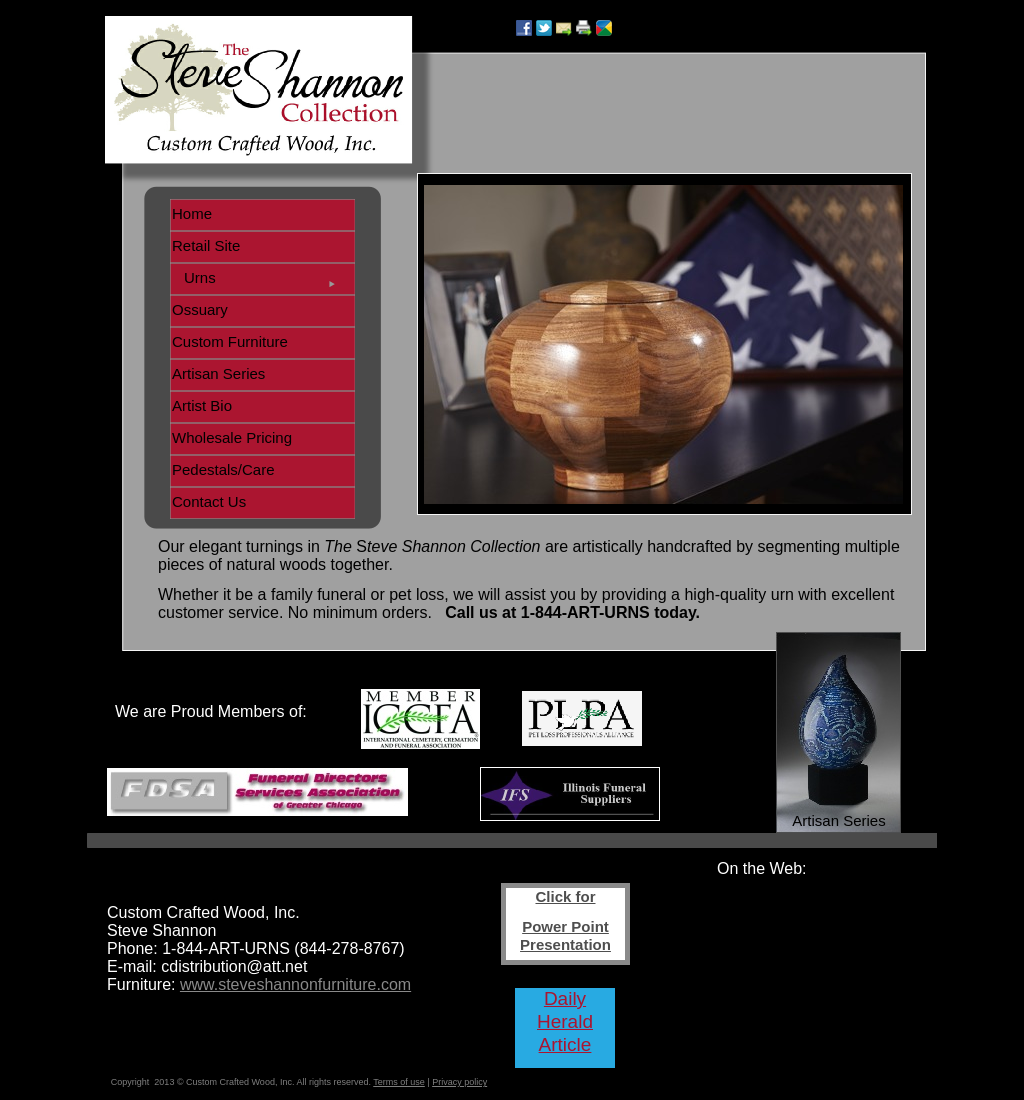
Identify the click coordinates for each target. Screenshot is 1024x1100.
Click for (565, 896)
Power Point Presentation (565, 935)
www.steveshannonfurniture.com (295, 984)
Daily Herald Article (565, 1021)
